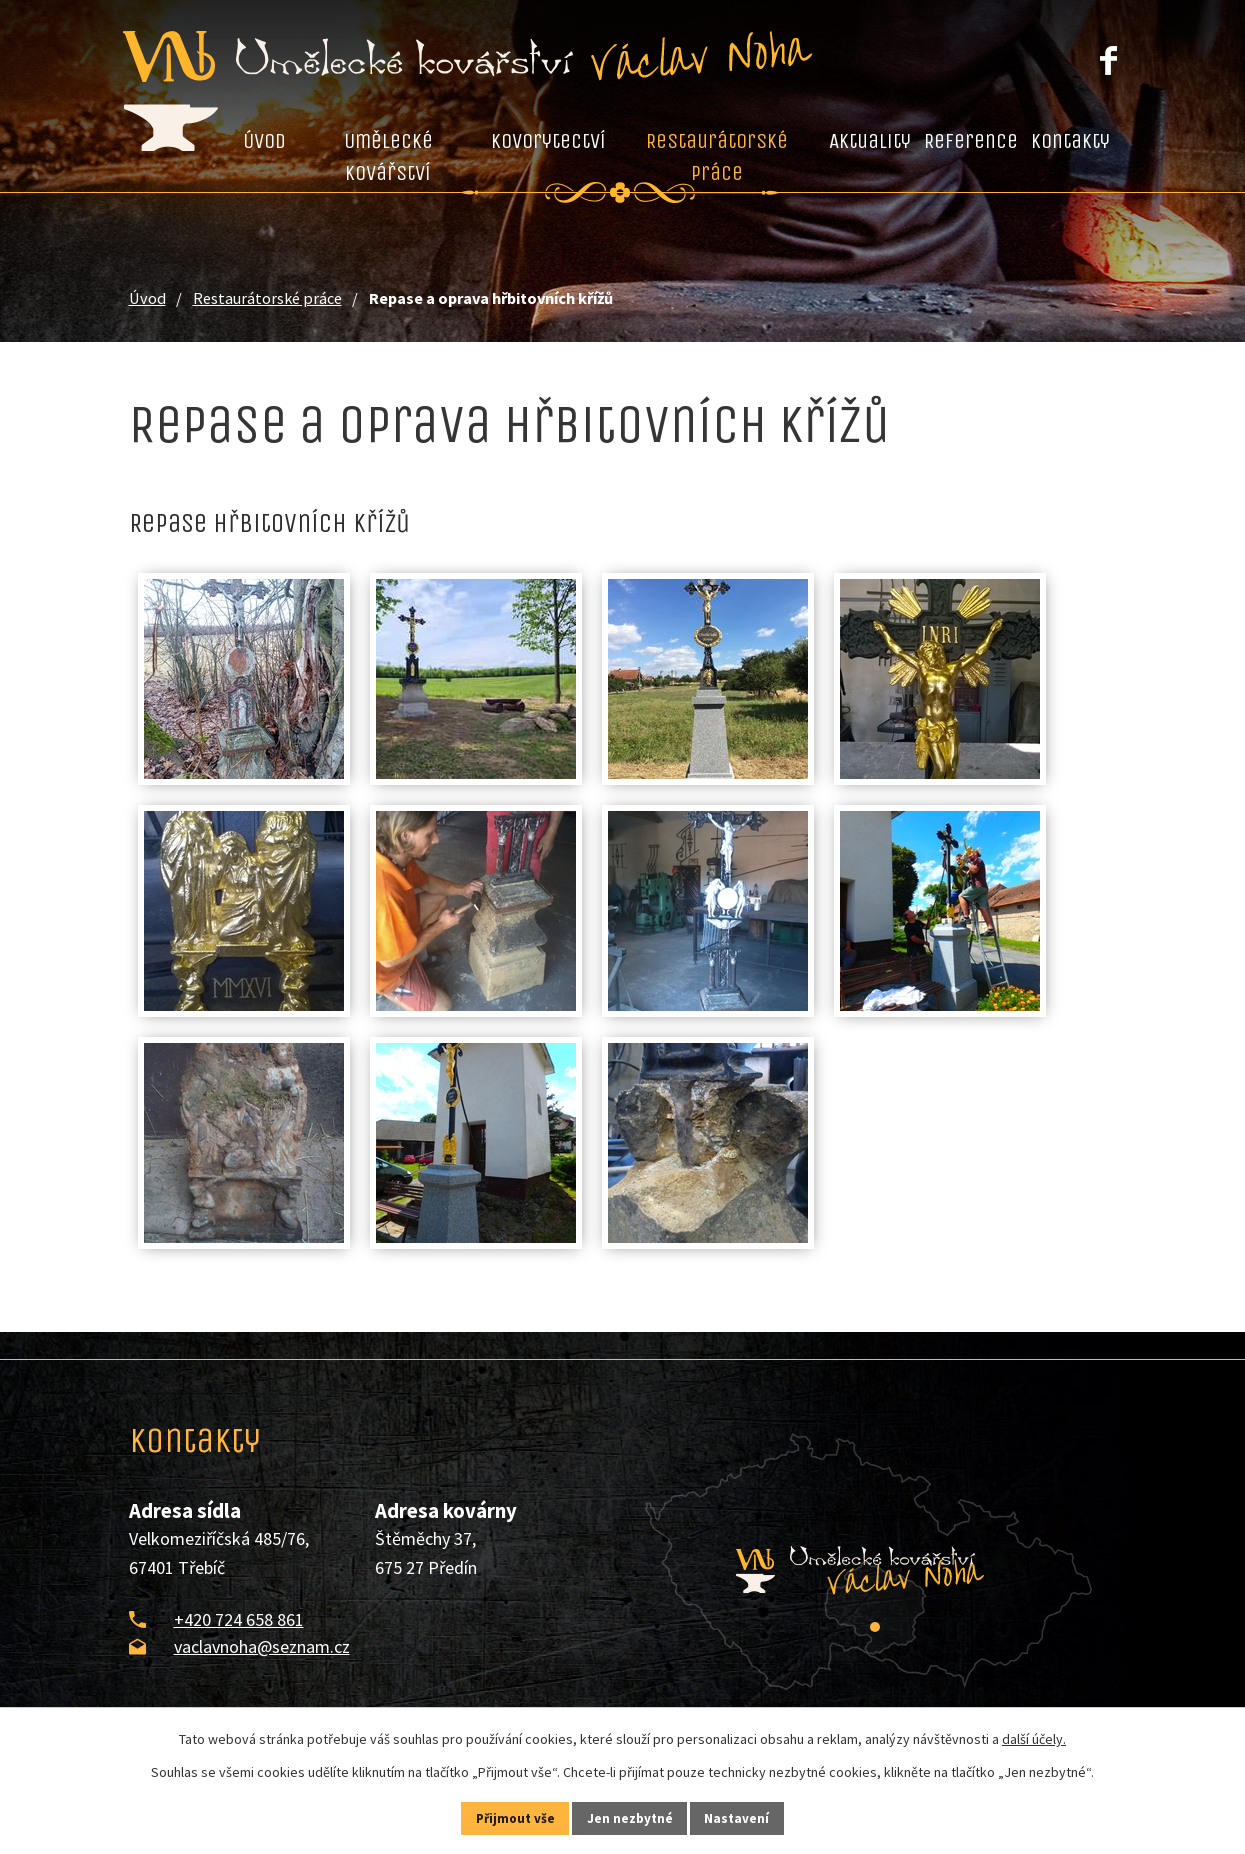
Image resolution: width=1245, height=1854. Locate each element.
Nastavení (753, 1817)
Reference (971, 141)
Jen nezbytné (631, 1817)
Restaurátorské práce (717, 157)
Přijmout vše (500, 1817)
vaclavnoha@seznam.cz (262, 1646)
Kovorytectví (548, 141)
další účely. (1034, 1737)
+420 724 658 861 (239, 1619)
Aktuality (870, 141)
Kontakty (1070, 141)
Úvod (264, 141)
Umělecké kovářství (388, 157)
